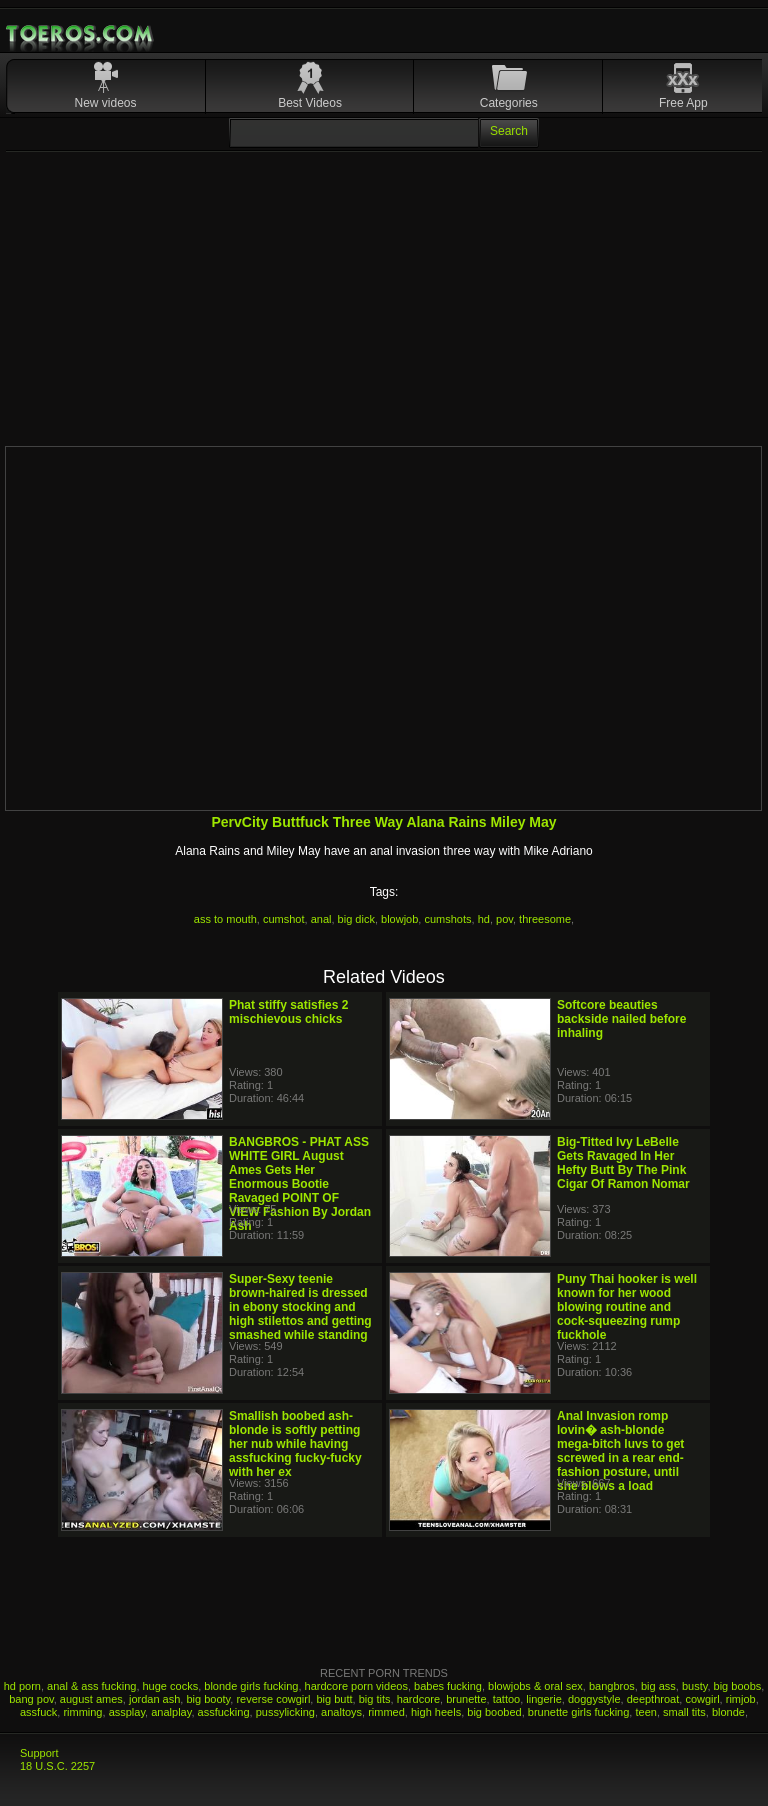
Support (39, 1753)
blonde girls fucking (251, 1686)
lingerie (543, 1699)
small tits (684, 1712)
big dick (356, 919)
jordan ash (154, 1699)
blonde (728, 1712)
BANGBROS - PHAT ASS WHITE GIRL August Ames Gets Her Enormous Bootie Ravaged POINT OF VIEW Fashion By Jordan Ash (300, 1184)
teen (645, 1712)
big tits (375, 1699)
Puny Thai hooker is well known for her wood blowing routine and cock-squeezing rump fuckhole (627, 1307)
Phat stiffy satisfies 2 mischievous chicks (288, 1012)
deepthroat (653, 1699)
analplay (171, 1712)
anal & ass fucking (91, 1686)
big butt (334, 1699)
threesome (545, 919)
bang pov (31, 1699)
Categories (509, 103)
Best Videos (310, 103)
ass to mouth (225, 919)
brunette (466, 1699)
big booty (208, 1699)
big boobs (738, 1686)
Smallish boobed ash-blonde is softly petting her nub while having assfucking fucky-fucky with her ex (295, 1444)
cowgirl (702, 1699)
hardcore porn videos (356, 1686)
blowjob (399, 919)
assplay (127, 1712)
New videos (106, 103)
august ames (91, 1699)
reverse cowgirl (273, 1699)
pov (504, 919)
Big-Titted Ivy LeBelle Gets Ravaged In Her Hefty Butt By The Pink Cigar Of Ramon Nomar (623, 1163)
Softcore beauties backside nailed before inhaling (621, 1019)
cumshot (284, 919)
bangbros (612, 1686)
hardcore (418, 1699)
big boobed (494, 1712)
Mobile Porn (81, 34)
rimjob (741, 1699)
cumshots (447, 919)
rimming (82, 1712)
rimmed (386, 1712)
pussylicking (285, 1712)
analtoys (341, 1712)
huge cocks (171, 1686)
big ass (658, 1686)
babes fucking (448, 1686)
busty (694, 1686)
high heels (436, 1712)
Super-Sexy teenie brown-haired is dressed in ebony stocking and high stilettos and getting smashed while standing (300, 1307)
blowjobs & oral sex (535, 1686)
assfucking (224, 1712)
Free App (683, 103)
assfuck (38, 1712)
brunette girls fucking (579, 1712)
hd (484, 919)
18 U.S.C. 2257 (57, 1766)
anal (321, 919)
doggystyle (594, 1699)
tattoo (507, 1699)
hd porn (22, 1686)
